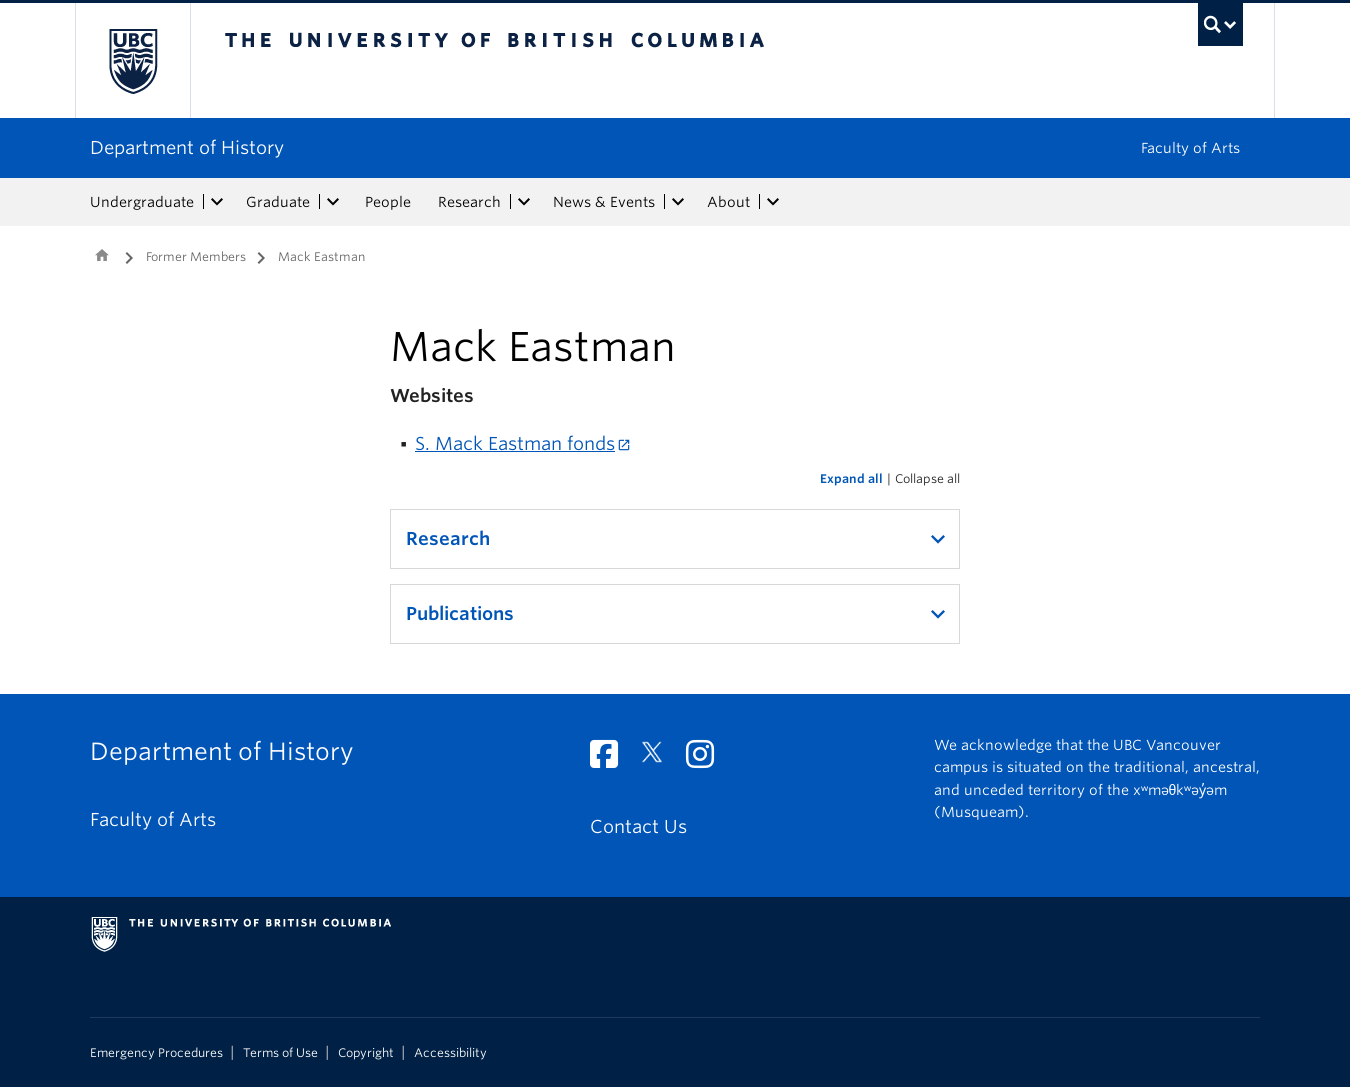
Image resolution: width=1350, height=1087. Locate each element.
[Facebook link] (611, 759)
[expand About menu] (773, 202)
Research (469, 202)
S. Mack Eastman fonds (515, 443)
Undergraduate (142, 202)
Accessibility (450, 1053)
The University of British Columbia (132, 60)
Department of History (187, 147)
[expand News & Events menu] (678, 202)
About (728, 202)
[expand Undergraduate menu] (217, 202)
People (388, 202)
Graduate (278, 202)
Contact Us (638, 826)
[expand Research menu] (524, 202)
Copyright (366, 1053)
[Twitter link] (659, 759)
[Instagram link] (707, 759)
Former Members (196, 256)
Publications (460, 613)
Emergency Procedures (156, 1053)
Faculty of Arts (1190, 148)
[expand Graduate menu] (333, 202)
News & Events (604, 202)
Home (102, 255)
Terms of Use (280, 1053)
